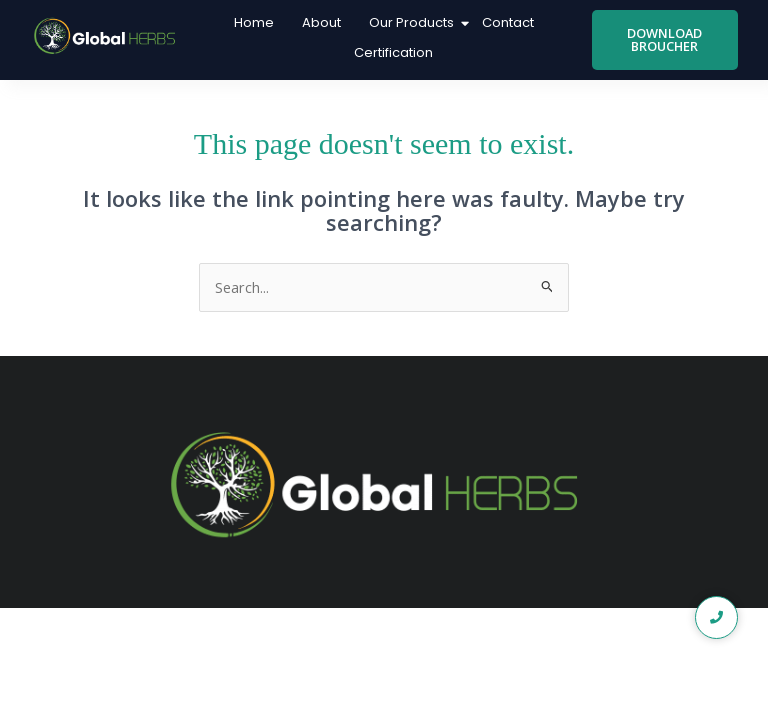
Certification (393, 52)
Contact (508, 22)
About (321, 22)
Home (254, 22)
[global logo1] (108, 36)
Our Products (413, 22)
